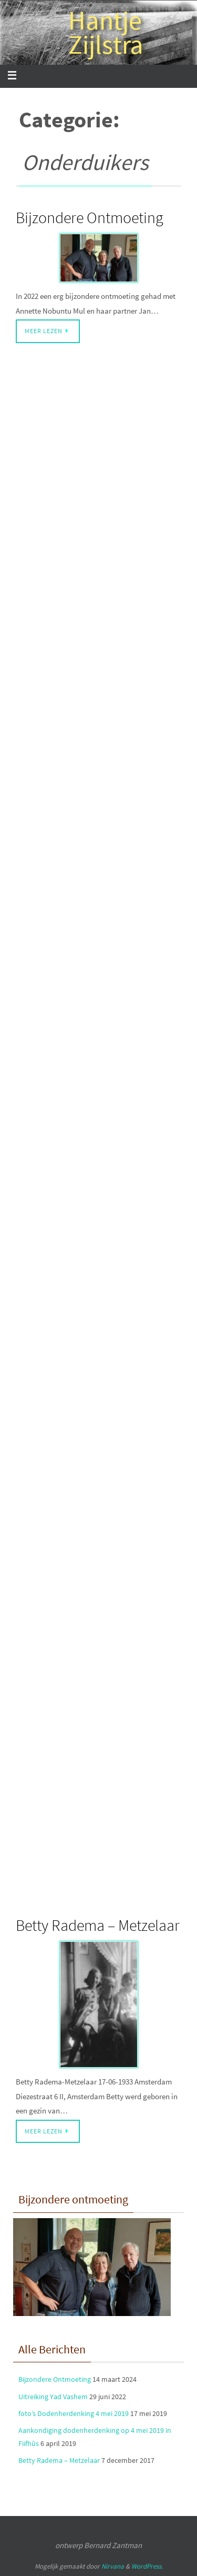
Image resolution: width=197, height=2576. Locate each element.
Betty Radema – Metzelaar (98, 1925)
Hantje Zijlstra (105, 32)
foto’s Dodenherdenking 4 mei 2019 (73, 2413)
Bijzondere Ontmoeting (89, 217)
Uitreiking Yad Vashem (53, 2396)
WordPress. (147, 2566)
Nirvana (112, 2566)
